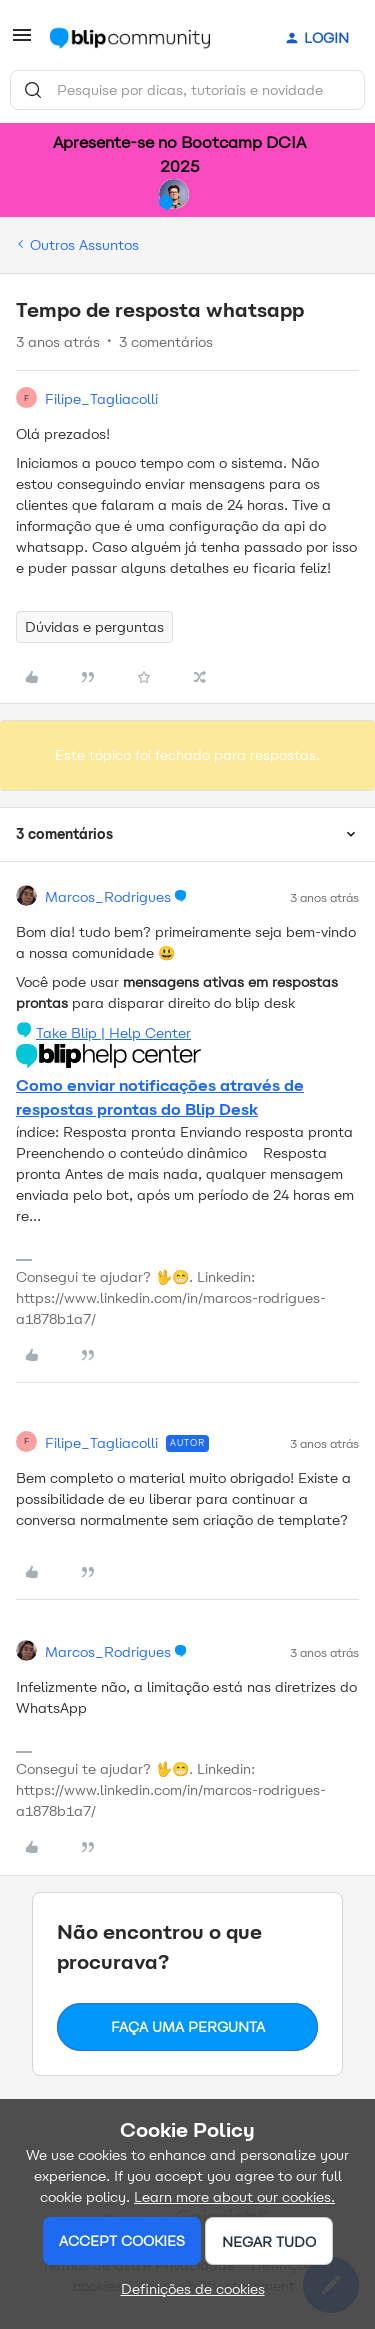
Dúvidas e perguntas (94, 627)
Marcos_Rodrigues (108, 897)
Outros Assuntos (84, 245)
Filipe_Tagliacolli (101, 399)
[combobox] (187, 90)
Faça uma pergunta (188, 2027)
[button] (22, 42)
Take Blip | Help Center (113, 1033)
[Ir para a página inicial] (130, 38)
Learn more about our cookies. (234, 2197)
